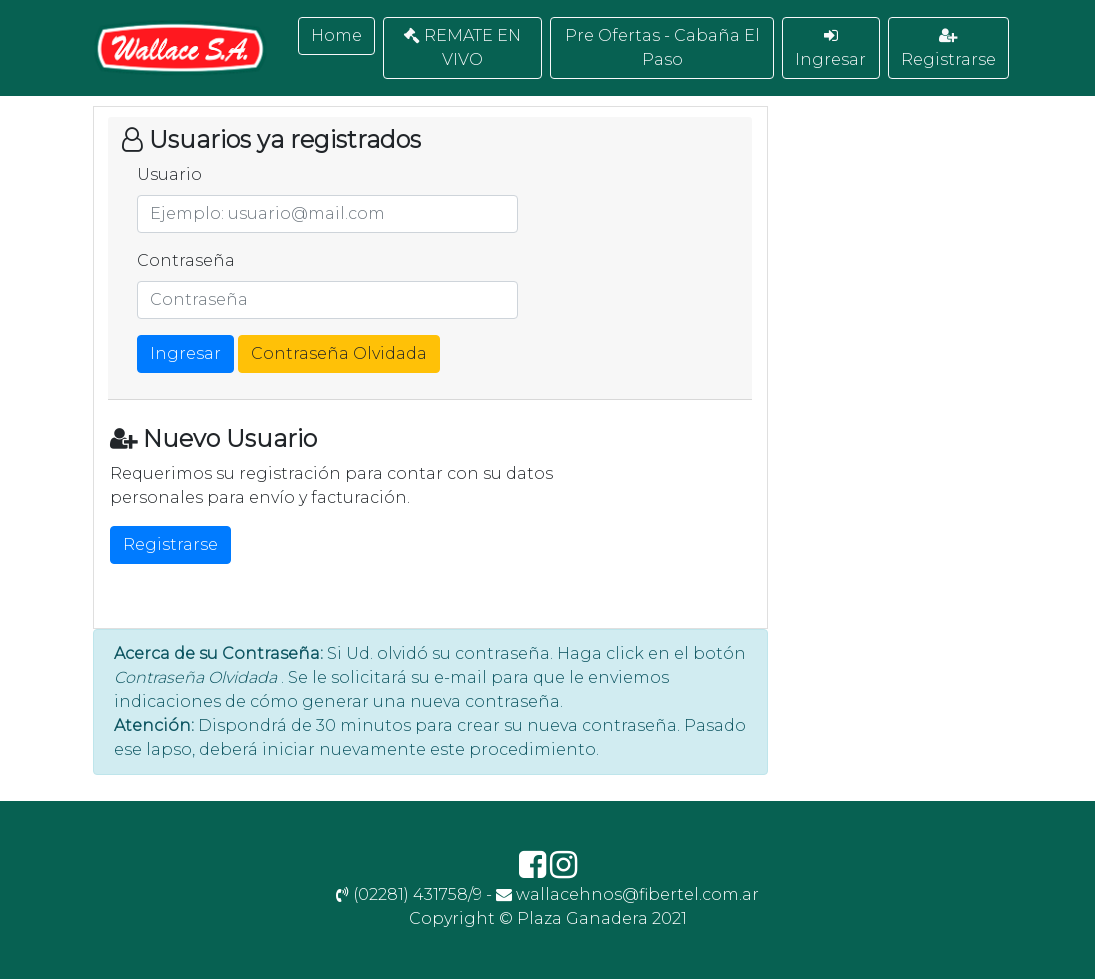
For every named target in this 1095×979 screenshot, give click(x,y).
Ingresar (830, 48)
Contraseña (186, 260)
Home (336, 35)
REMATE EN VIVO (462, 47)
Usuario (169, 174)
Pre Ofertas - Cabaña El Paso (662, 47)
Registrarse (948, 48)
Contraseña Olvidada (339, 353)
